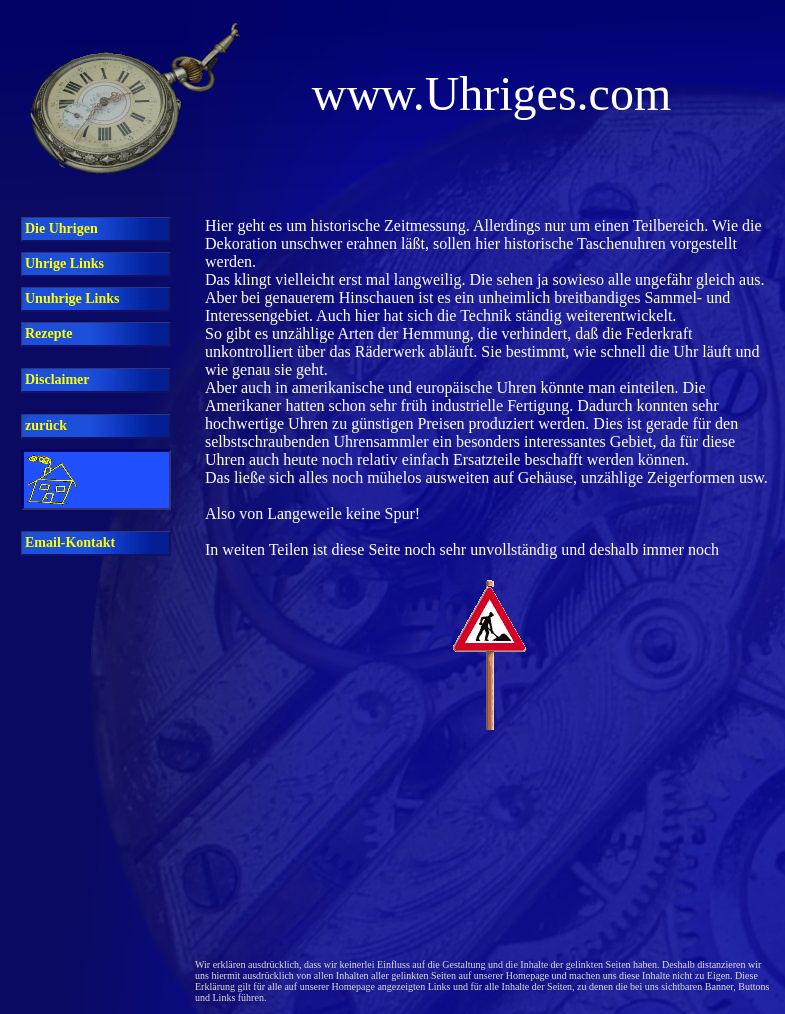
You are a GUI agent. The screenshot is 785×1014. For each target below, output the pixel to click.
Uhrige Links (64, 263)
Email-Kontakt (70, 542)
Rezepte (48, 333)
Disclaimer (57, 379)
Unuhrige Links (72, 298)
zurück (46, 425)
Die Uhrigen (61, 228)
